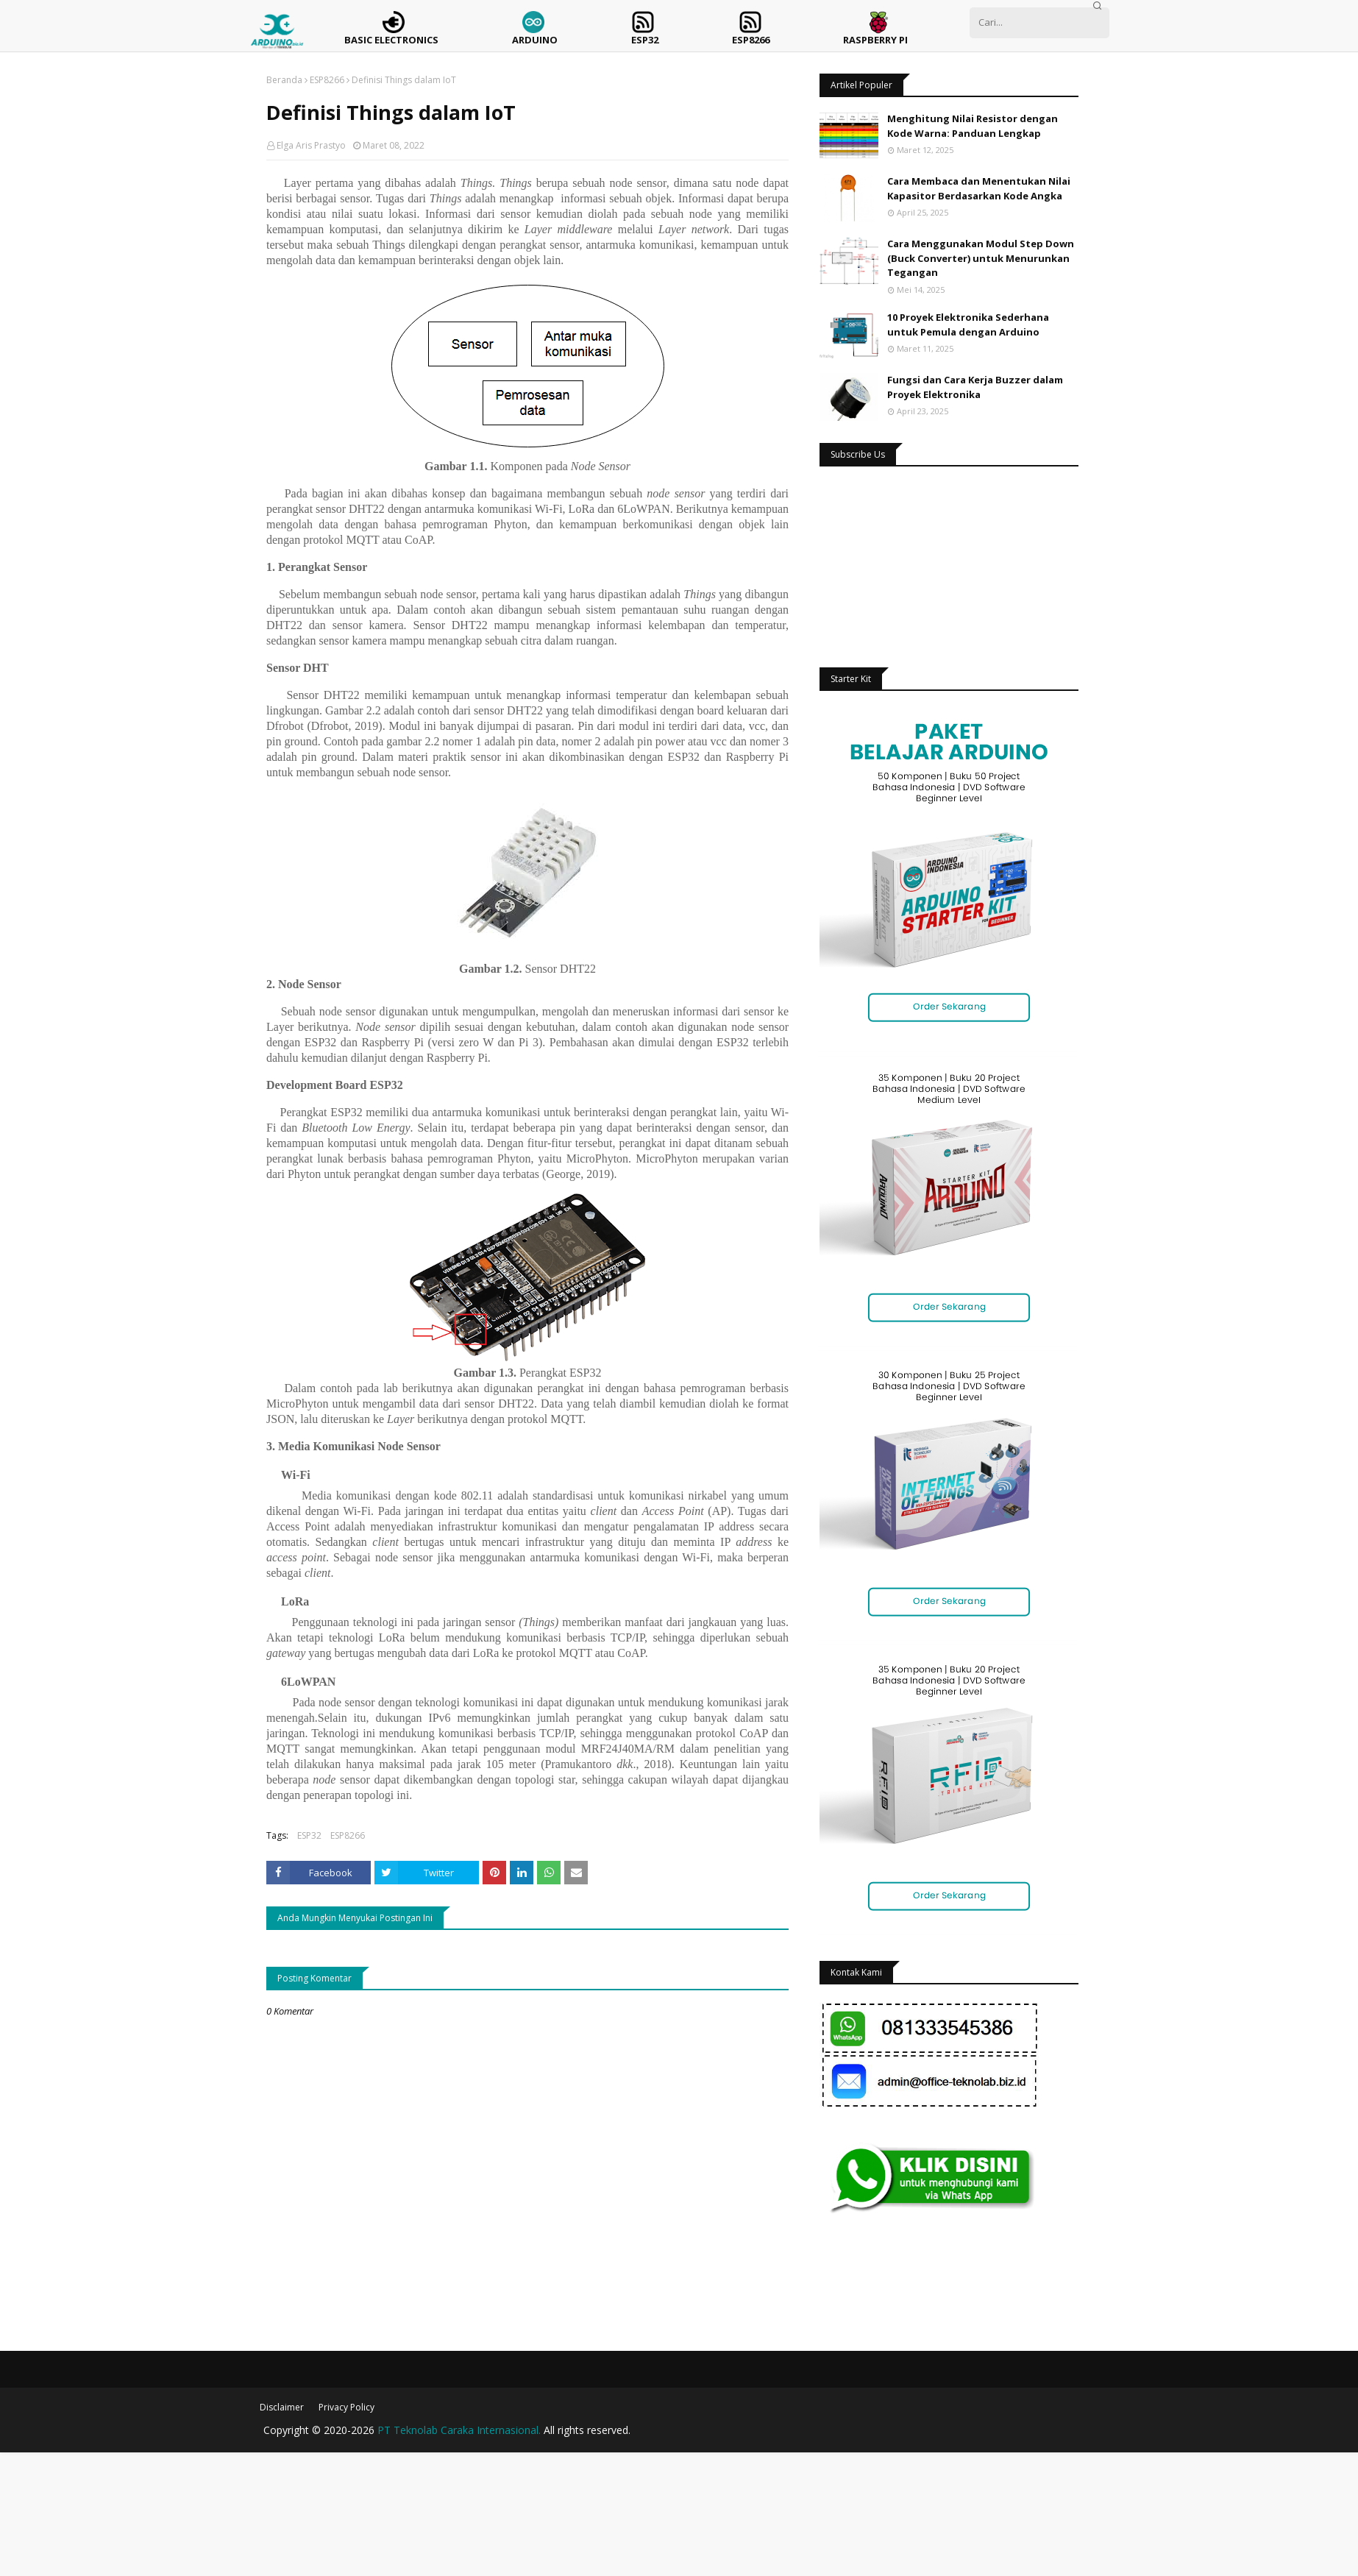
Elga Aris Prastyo (311, 145)
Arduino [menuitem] (535, 39)
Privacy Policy (346, 2407)
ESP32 (309, 1835)
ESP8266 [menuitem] (750, 39)
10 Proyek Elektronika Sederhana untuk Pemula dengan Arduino (968, 324)
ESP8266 (327, 80)
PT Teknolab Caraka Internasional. (459, 2430)
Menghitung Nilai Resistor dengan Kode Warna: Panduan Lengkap (972, 126)
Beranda (284, 80)
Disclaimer (282, 2407)
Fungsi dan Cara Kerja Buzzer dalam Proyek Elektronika (975, 387)
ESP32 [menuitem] (644, 39)
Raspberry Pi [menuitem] (875, 39)
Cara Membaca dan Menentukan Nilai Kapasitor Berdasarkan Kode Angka (978, 188)
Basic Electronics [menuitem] (391, 39)
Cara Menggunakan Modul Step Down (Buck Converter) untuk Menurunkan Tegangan (980, 258)
